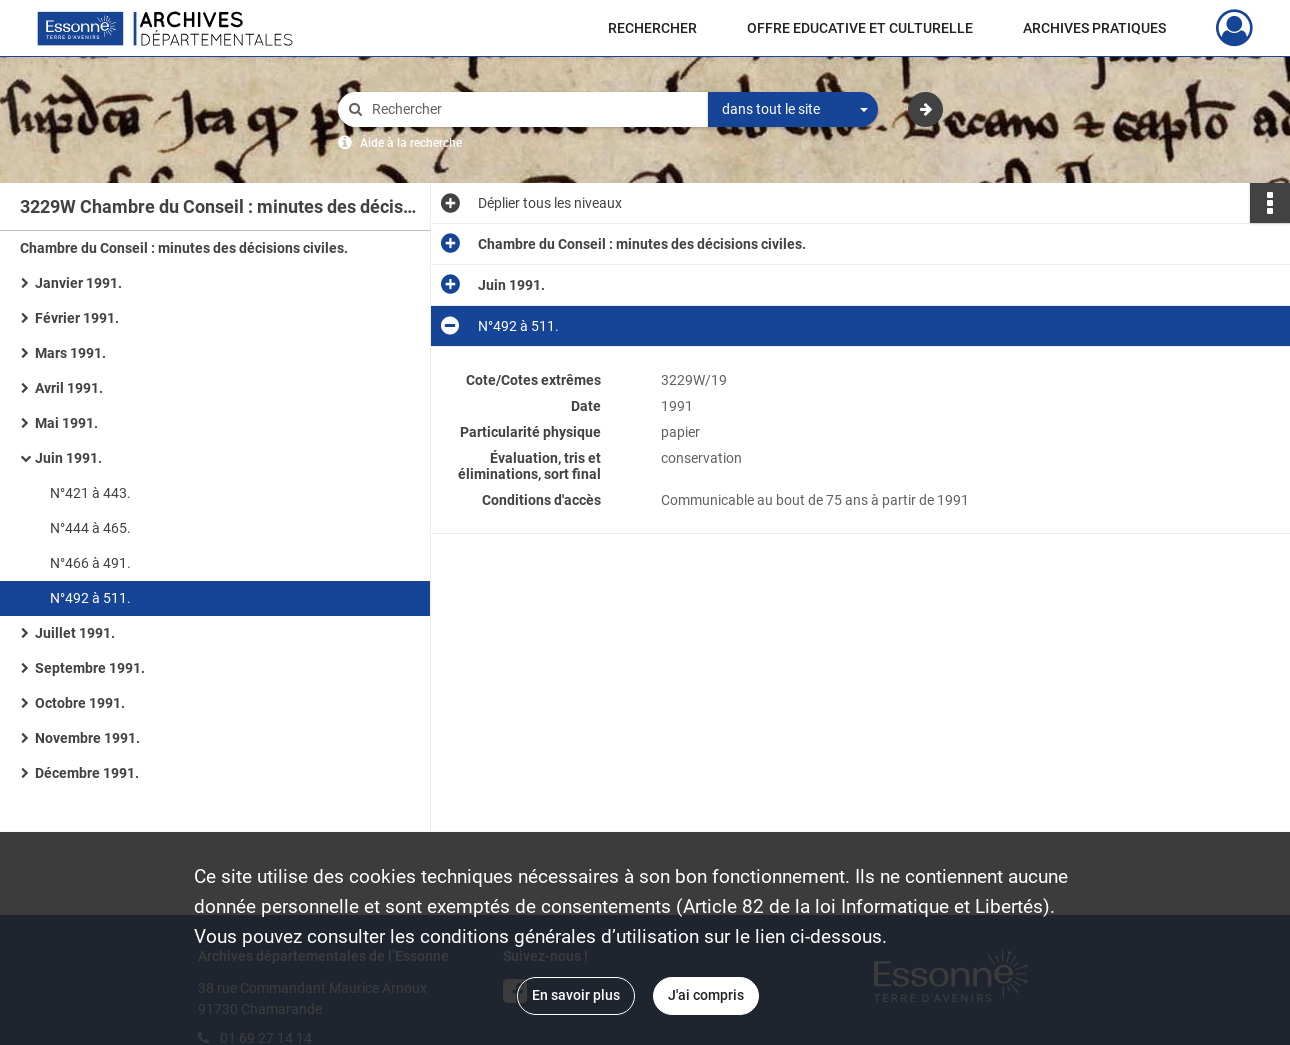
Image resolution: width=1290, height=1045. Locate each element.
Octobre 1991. (80, 703)
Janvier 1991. (78, 283)
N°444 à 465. (90, 528)
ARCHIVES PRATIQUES (1094, 28)
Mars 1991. (70, 353)
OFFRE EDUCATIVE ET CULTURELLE (860, 28)
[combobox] (793, 110)
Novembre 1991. (87, 738)
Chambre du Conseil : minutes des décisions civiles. (184, 248)
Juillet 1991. (75, 633)
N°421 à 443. (90, 493)
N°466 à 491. (90, 563)
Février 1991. (77, 318)
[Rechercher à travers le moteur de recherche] (533, 109)
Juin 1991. (68, 458)
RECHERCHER (652, 28)
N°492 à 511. (90, 598)
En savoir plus (576, 995)
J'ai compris (706, 995)
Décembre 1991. (87, 773)
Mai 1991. (66, 423)
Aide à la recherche (411, 143)
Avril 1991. (69, 388)
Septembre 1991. (90, 668)
